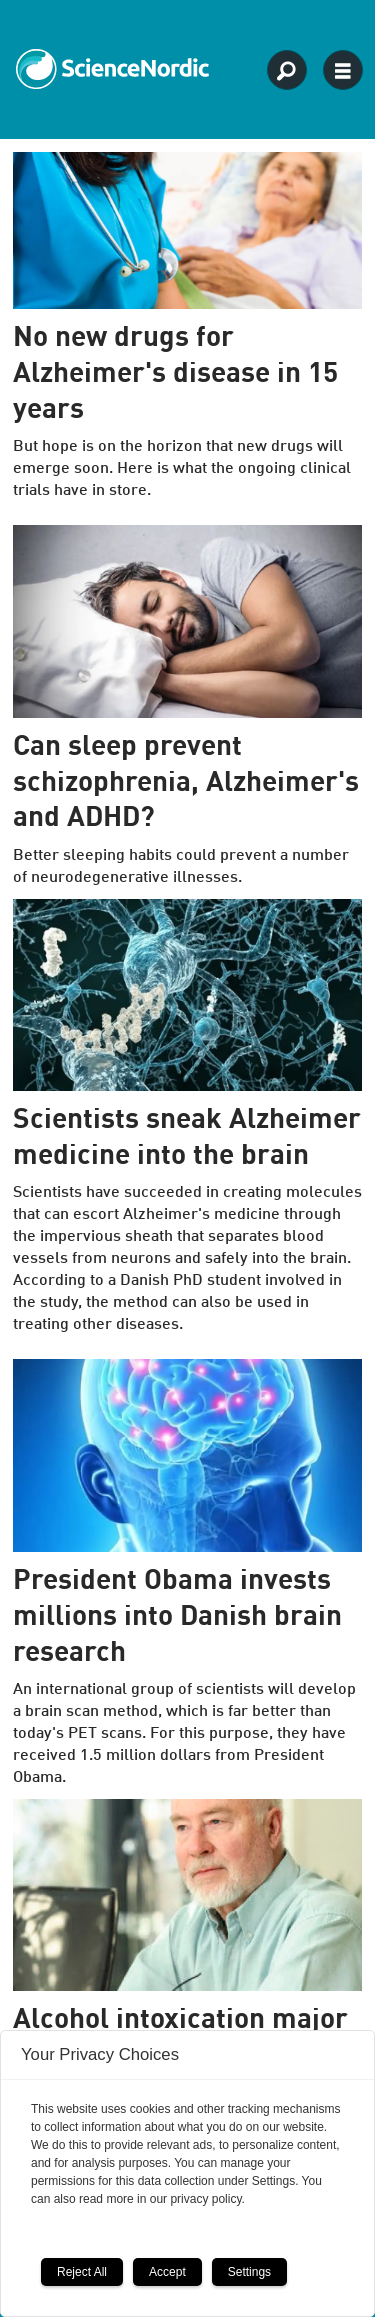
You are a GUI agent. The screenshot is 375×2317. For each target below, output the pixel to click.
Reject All (82, 2272)
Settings (249, 2272)
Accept (167, 2272)
